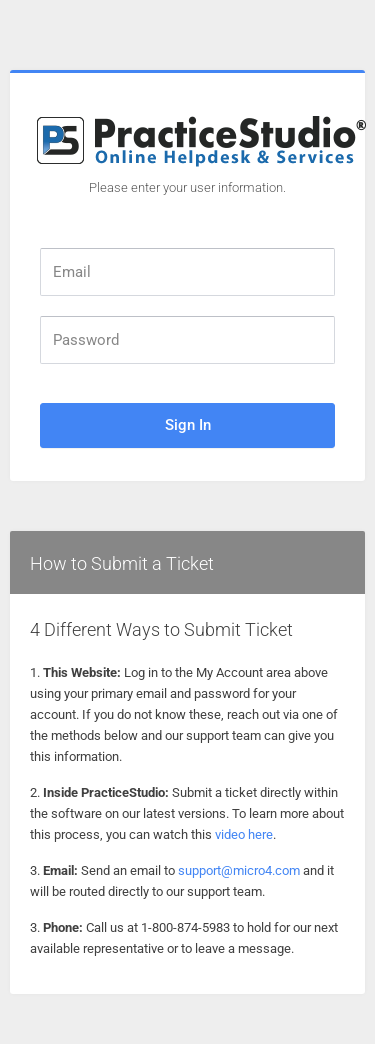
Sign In (188, 425)
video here (244, 834)
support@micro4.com (239, 870)
